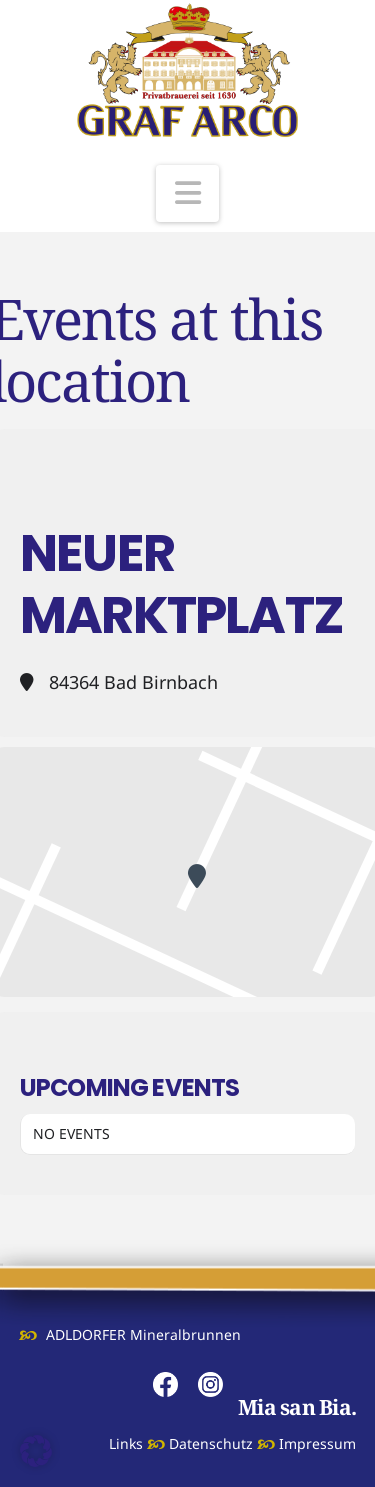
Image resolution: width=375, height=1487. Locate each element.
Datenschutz (211, 1443)
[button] (188, 193)
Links (126, 1443)
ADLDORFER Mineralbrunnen (143, 1334)
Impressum (317, 1443)
